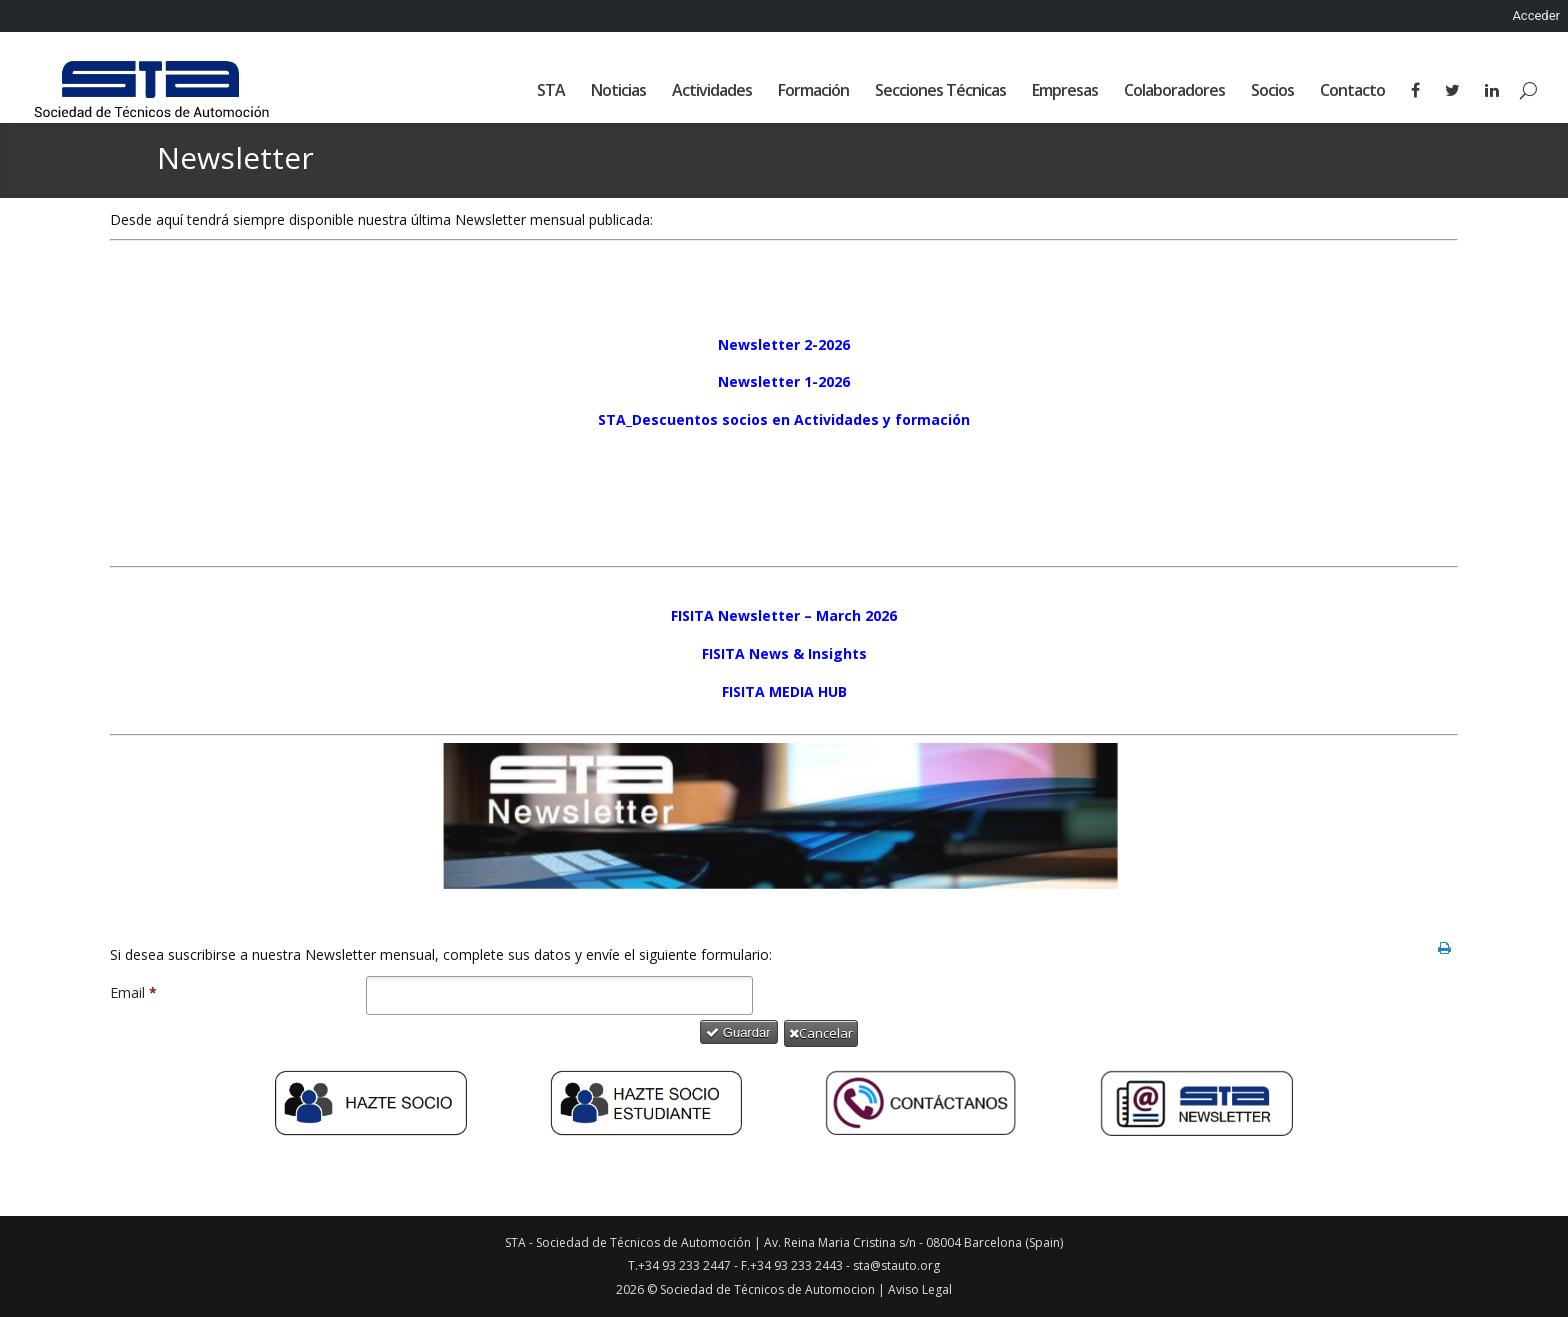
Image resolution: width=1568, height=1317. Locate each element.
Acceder (1536, 15)
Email (133, 992)
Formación (813, 92)
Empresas (1065, 92)
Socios (1272, 92)
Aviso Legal (920, 1289)
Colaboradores (1174, 92)
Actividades (712, 92)
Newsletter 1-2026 (784, 381)
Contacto (1352, 92)
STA (551, 92)
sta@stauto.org (896, 1265)
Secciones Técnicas (940, 92)
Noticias (618, 92)
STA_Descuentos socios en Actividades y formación (784, 419)
